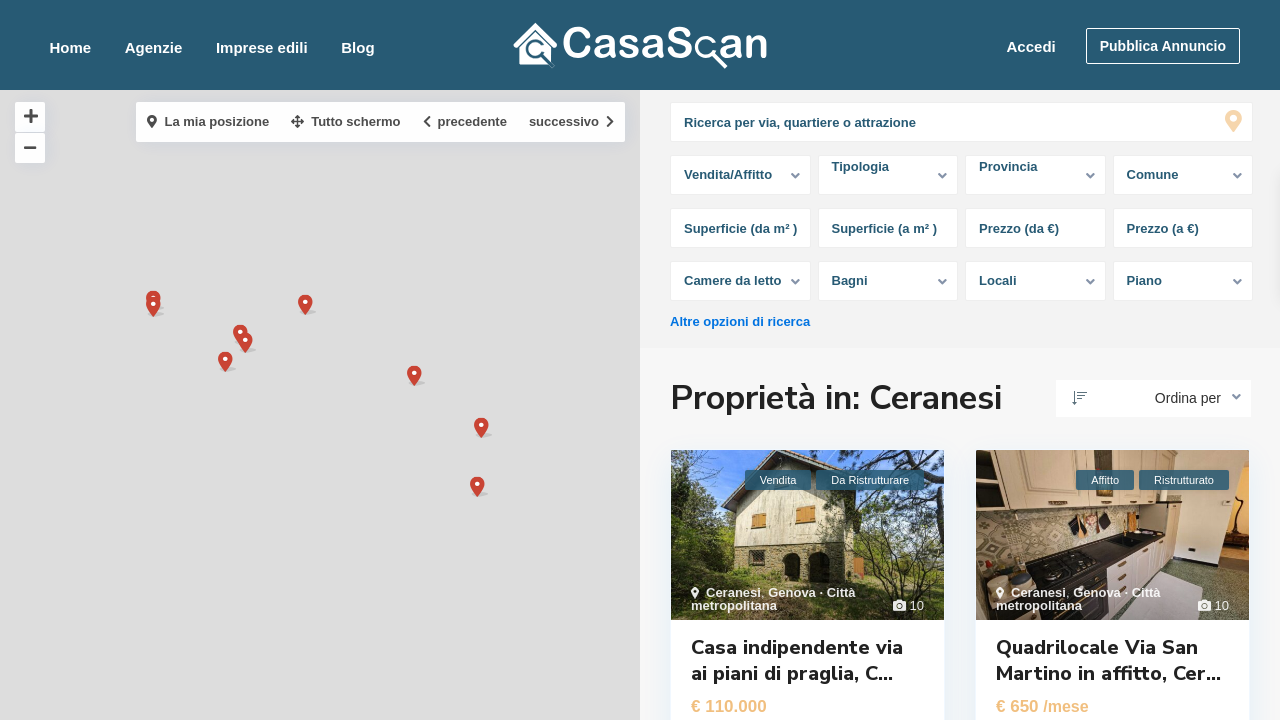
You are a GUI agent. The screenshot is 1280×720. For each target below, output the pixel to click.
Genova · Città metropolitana (773, 599)
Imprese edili (262, 47)
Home (70, 47)
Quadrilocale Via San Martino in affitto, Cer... (1108, 660)
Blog (357, 47)
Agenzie (154, 47)
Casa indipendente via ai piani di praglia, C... (797, 660)
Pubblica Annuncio (1163, 46)
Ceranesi (733, 592)
